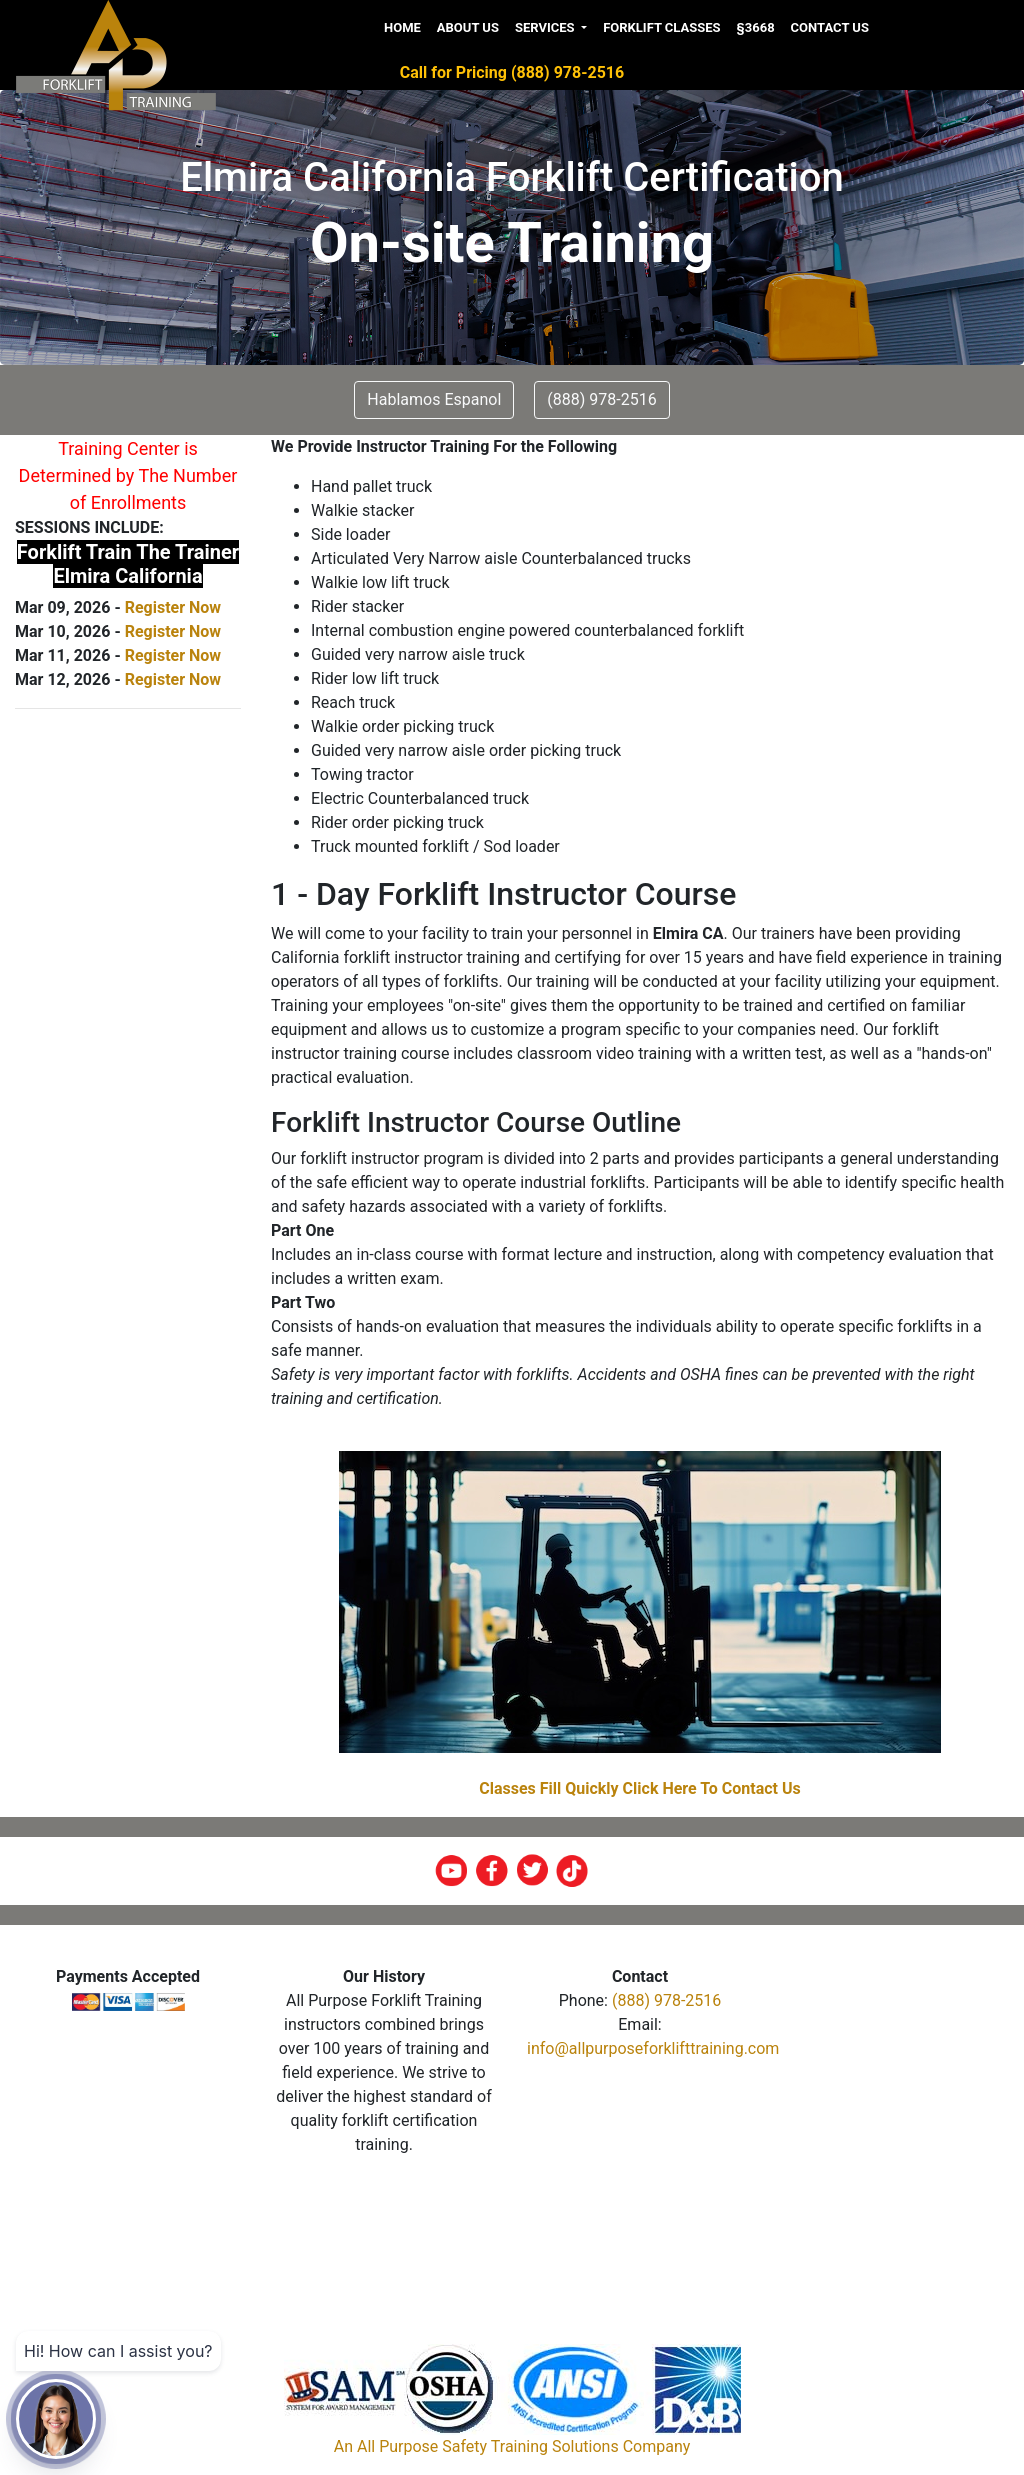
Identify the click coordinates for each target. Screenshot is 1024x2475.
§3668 (756, 27)
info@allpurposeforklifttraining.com (653, 2048)
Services (546, 27)
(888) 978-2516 (666, 2000)
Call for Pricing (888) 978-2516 (512, 72)
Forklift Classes (661, 27)
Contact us (830, 27)
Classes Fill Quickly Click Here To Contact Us (640, 1788)
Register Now (173, 607)
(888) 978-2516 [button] (601, 399)
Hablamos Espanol (434, 399)
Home (402, 27)
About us (468, 27)
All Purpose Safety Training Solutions (488, 2446)
